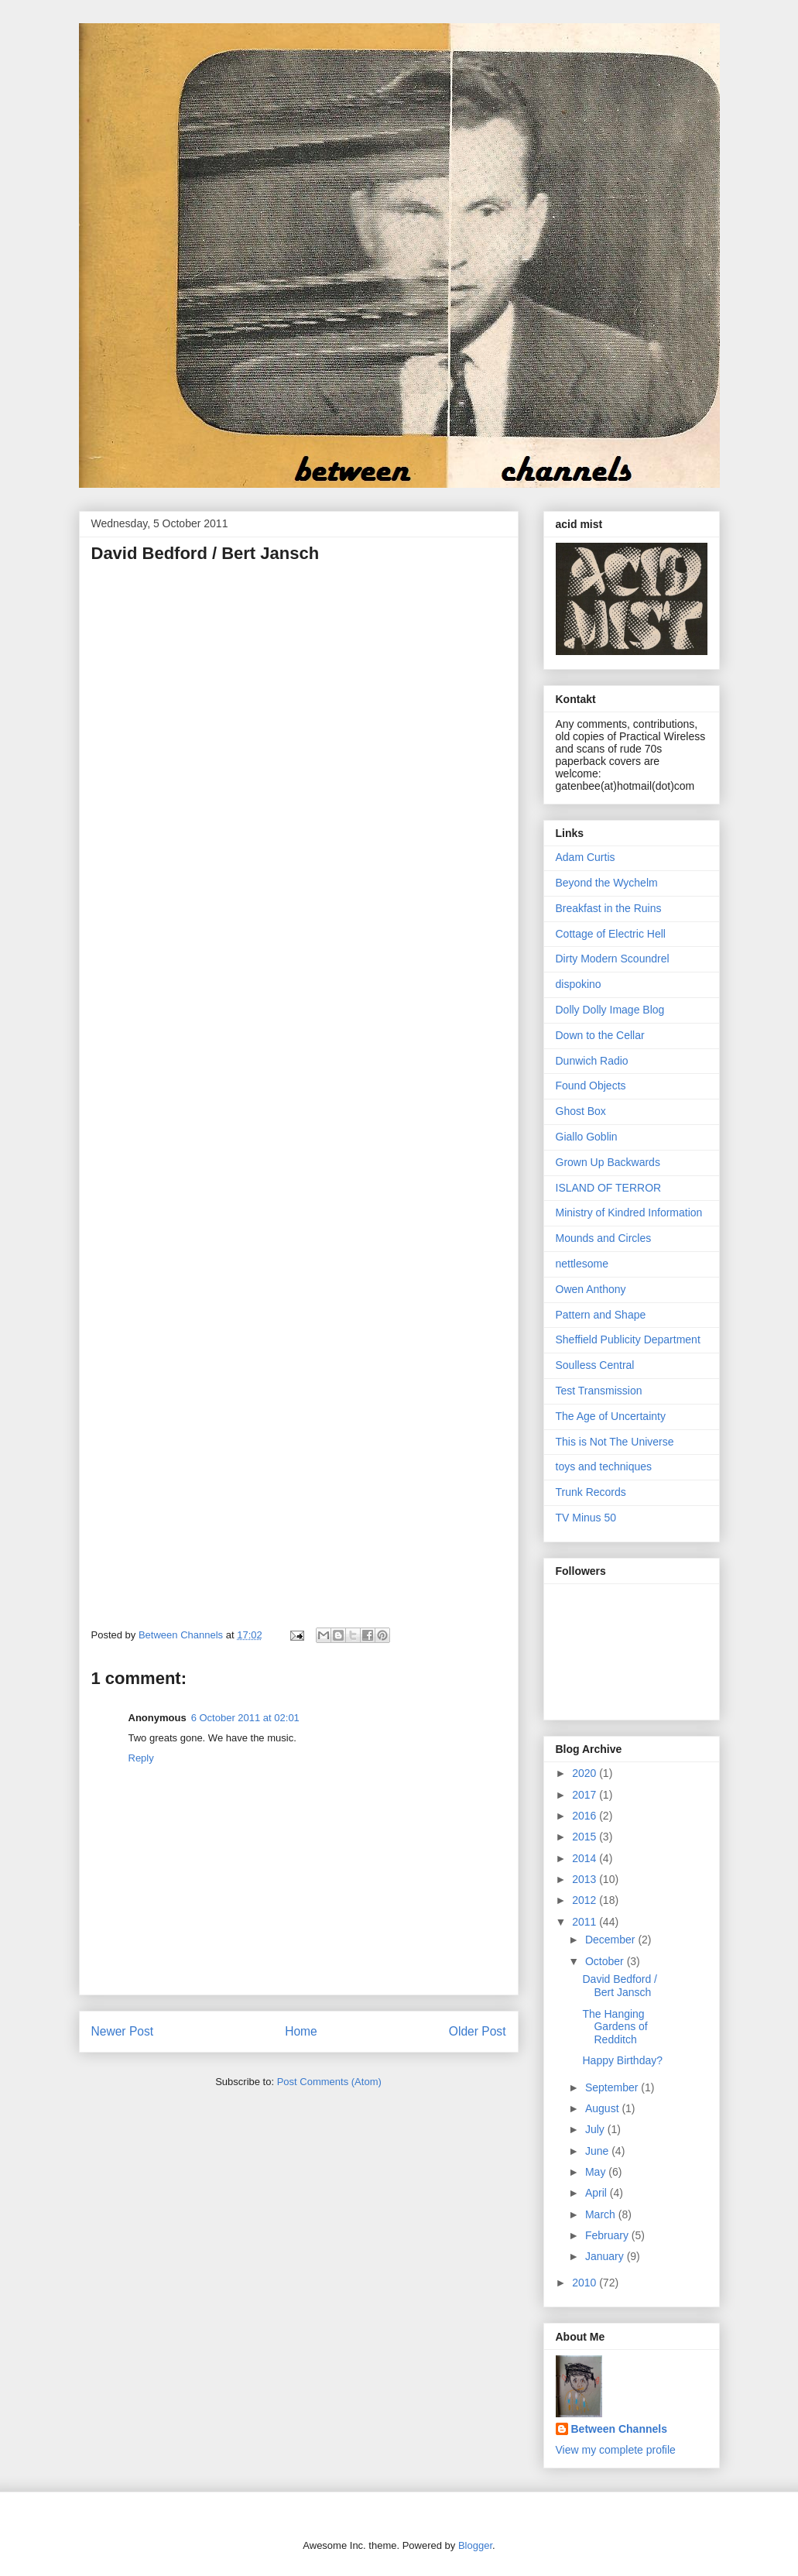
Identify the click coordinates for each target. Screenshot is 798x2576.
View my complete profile (616, 2450)
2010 (585, 2282)
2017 (585, 1795)
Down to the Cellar (600, 1035)
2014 (585, 1858)
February (608, 2235)
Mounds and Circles (604, 1238)
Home (301, 2031)
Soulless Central (595, 1365)
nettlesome (582, 1263)
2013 (585, 1879)
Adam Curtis (585, 857)
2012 (585, 1900)
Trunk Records (591, 1492)
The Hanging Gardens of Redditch (614, 2027)
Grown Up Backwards (608, 1162)
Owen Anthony (591, 1289)
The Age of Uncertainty (611, 1416)
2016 (585, 1815)
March (601, 2214)
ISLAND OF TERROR (609, 1188)
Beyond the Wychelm (607, 882)
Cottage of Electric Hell (611, 934)
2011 (585, 1922)
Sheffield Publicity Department (628, 1339)
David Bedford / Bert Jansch (619, 1985)
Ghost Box (581, 1111)
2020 (585, 1773)
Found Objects (591, 1085)
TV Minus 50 (586, 1517)
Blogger (475, 2545)
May (596, 2172)
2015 (585, 1836)
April (597, 2193)
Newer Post (122, 2031)
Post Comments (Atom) (329, 2081)
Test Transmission (599, 1390)
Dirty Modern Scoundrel (613, 958)
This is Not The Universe (615, 1441)
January (606, 2256)
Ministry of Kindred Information (629, 1212)
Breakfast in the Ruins (609, 908)
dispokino (578, 984)
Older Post (477, 2031)
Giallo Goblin (587, 1136)
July (596, 2129)
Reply (141, 1758)
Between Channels (619, 2429)
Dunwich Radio (592, 1061)
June (598, 2151)
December (611, 1939)
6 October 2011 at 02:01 (245, 1718)
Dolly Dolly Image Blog (610, 1009)
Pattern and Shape (601, 1315)
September (613, 2087)
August (603, 2108)
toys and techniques (604, 1466)
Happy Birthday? (622, 2060)
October (606, 1961)
